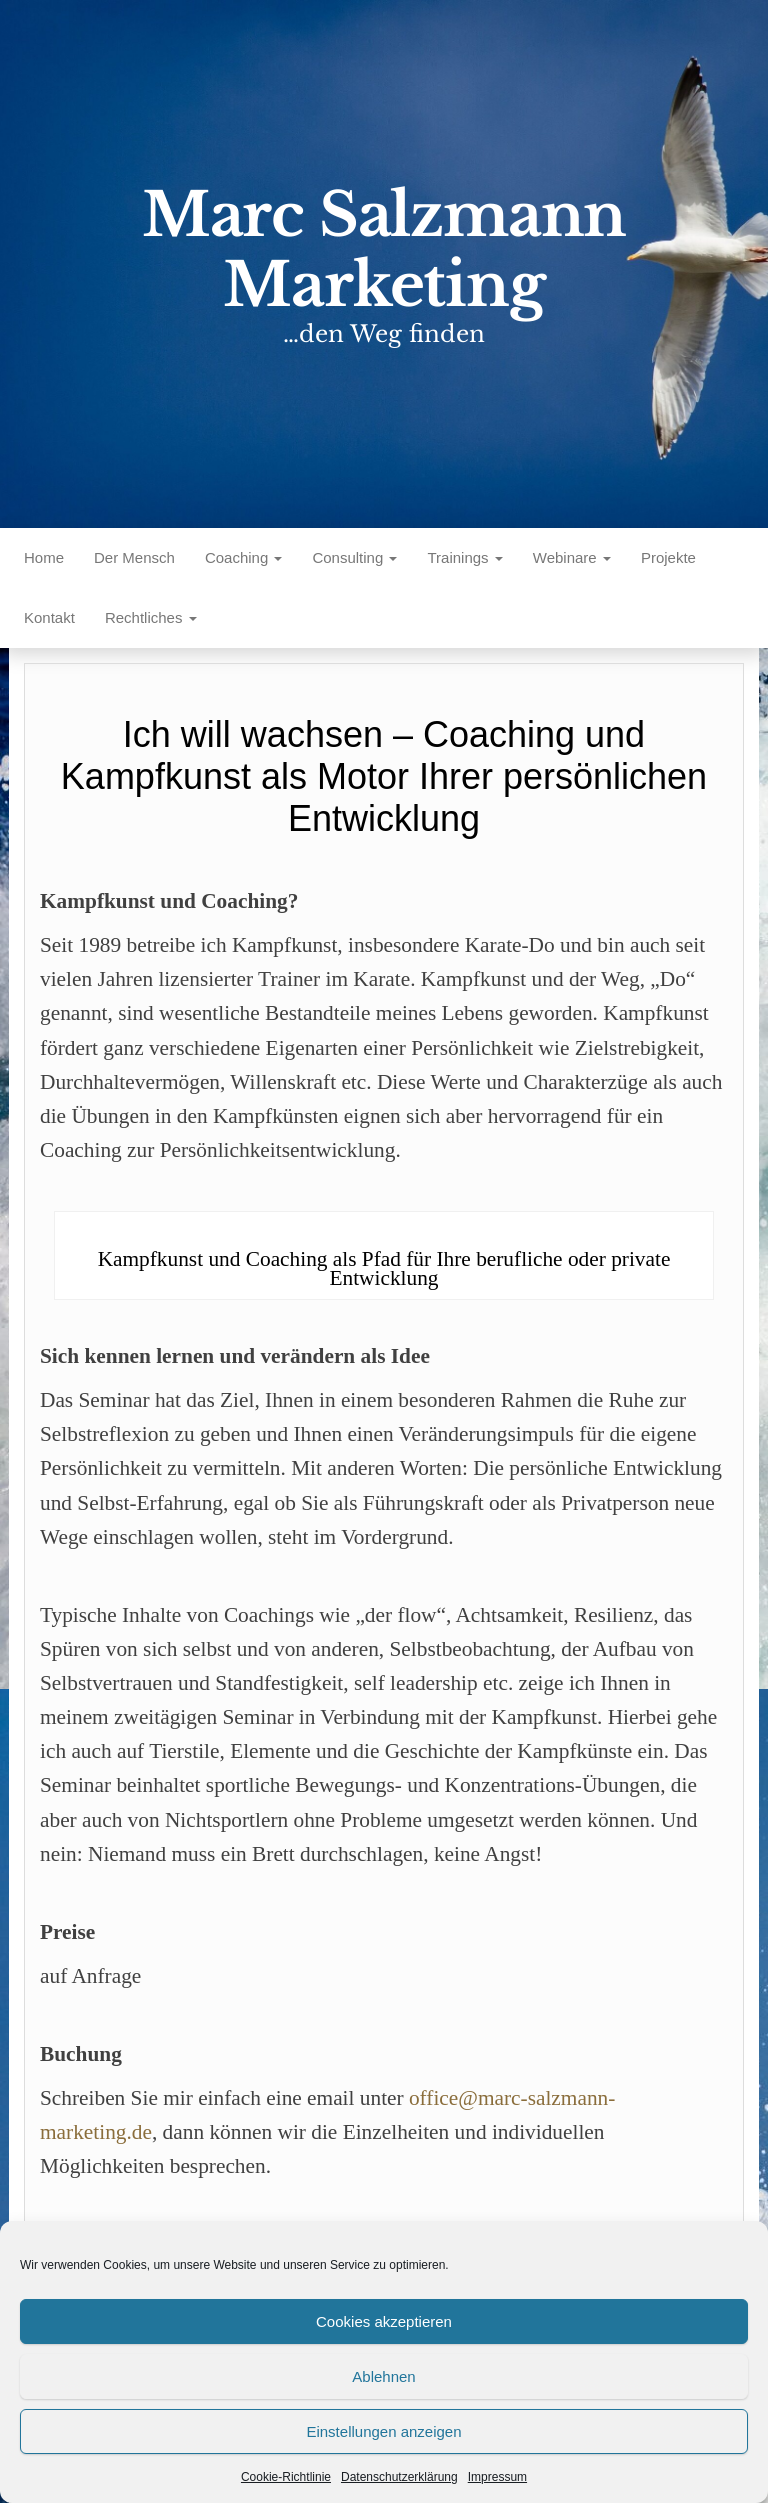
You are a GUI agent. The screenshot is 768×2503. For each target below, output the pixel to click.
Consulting (354, 557)
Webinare (572, 557)
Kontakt (49, 617)
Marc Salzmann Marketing (384, 250)
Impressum (497, 2477)
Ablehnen (383, 2376)
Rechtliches (151, 617)
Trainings (464, 557)
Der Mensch (134, 557)
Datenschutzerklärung (399, 2477)
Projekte (668, 557)
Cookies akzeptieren (384, 2321)
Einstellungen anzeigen (383, 2431)
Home (44, 557)
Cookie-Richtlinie (286, 2477)
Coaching (244, 557)
